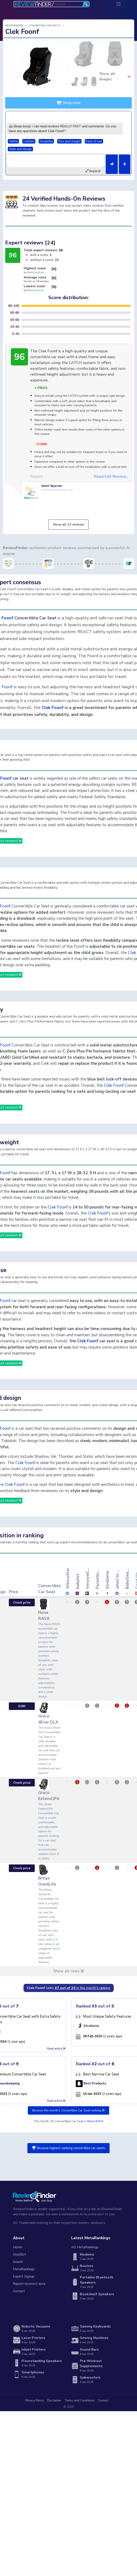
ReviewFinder (14, 25)
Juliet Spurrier (51, 486)
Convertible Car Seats (44, 25)
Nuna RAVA (95, 2121)
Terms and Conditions (79, 2400)
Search (18, 2261)
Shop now (69, 103)
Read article (56, 2049)
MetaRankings (24, 2269)
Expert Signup (23, 2276)
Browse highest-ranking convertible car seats (68, 2148)
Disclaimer (54, 2400)
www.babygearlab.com (57, 490)
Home (17, 2247)
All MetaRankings (85, 2247)
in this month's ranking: (82, 1988)
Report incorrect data (29, 2283)
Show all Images (115, 76)
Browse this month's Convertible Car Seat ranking (68, 2110)
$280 (21, 1706)
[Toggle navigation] (118, 4)
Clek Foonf (53, 707)
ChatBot (19, 2254)
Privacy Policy (34, 2400)
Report (36, 476)
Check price (21, 1602)
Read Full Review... (111, 476)
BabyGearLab (35, 272)
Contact (19, 2291)
